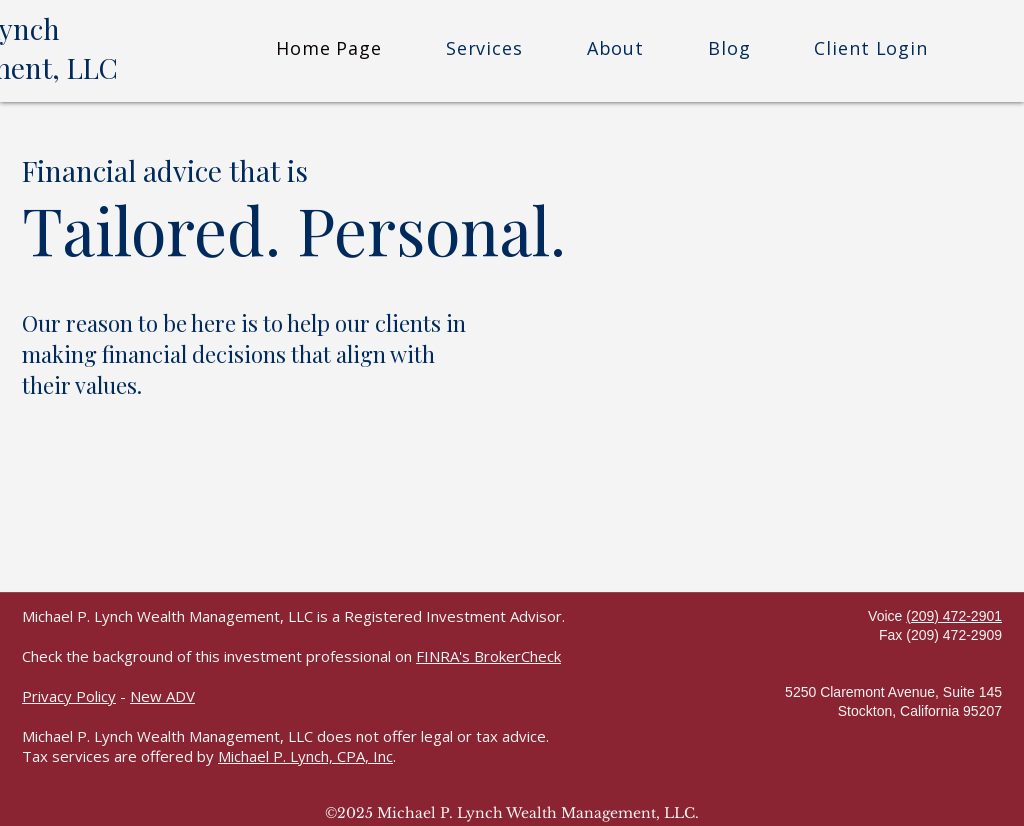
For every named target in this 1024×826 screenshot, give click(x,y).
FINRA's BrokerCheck (488, 656)
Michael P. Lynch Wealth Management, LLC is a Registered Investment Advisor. (293, 616)
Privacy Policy (69, 696)
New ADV (162, 696)
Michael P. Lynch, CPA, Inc (305, 756)
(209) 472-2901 (954, 616)
